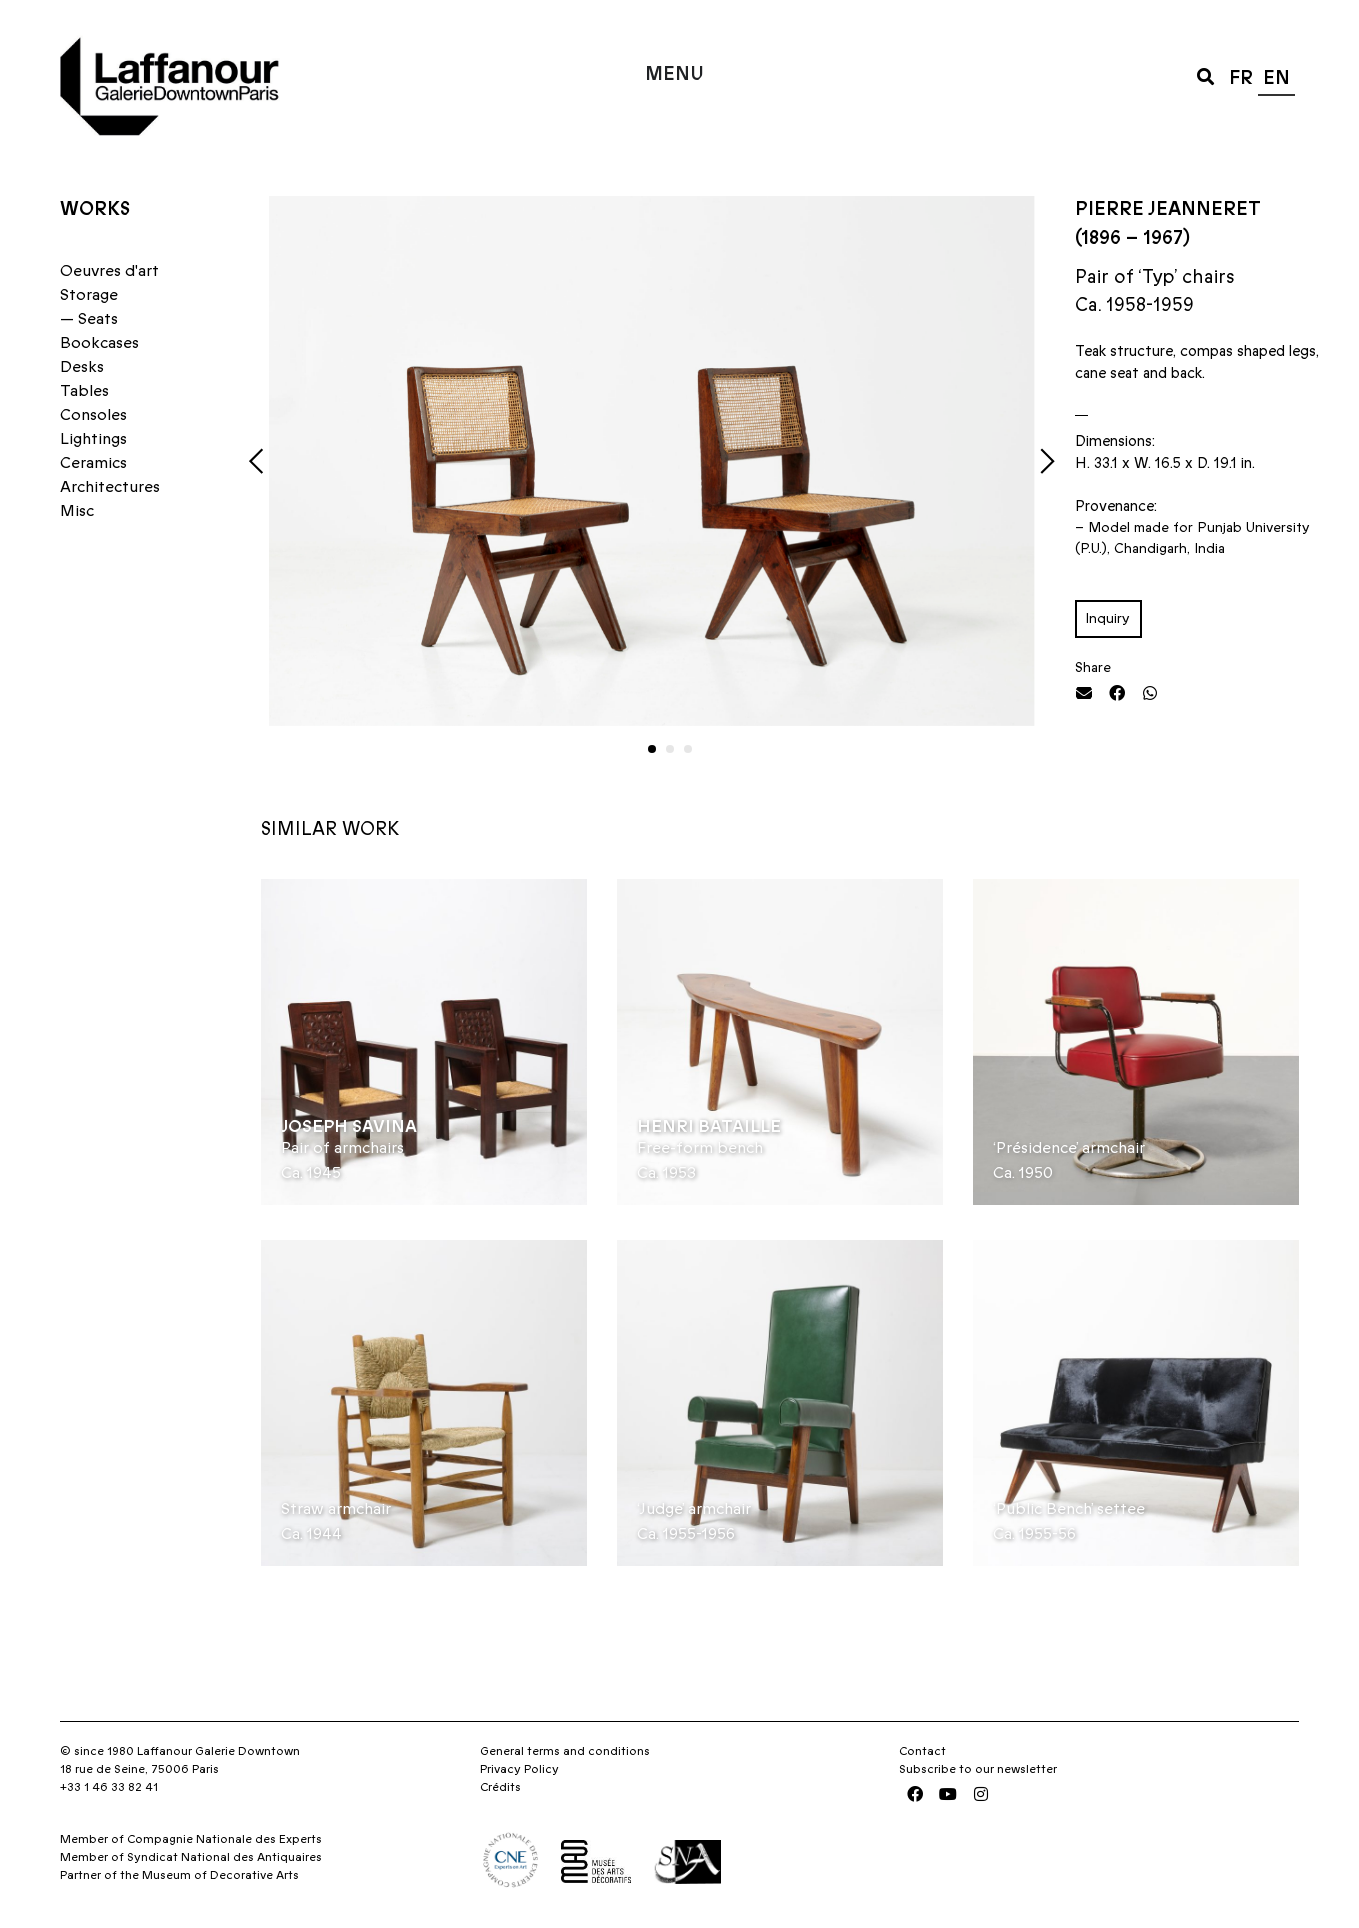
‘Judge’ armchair (694, 1509)
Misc (77, 511)
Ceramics (93, 463)
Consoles (93, 415)
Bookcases (99, 343)
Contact (922, 1751)
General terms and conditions (565, 1751)
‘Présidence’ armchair (1069, 1148)
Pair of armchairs (342, 1148)
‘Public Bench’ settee (1069, 1509)
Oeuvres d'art (109, 271)
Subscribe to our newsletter (978, 1769)
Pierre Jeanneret (1168, 209)
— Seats (89, 319)
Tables (84, 391)
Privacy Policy (519, 1769)
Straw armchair (336, 1509)
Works (95, 209)
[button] (1205, 75)
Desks (82, 367)
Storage (89, 295)
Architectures (110, 487)
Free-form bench (700, 1148)
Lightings (93, 439)
